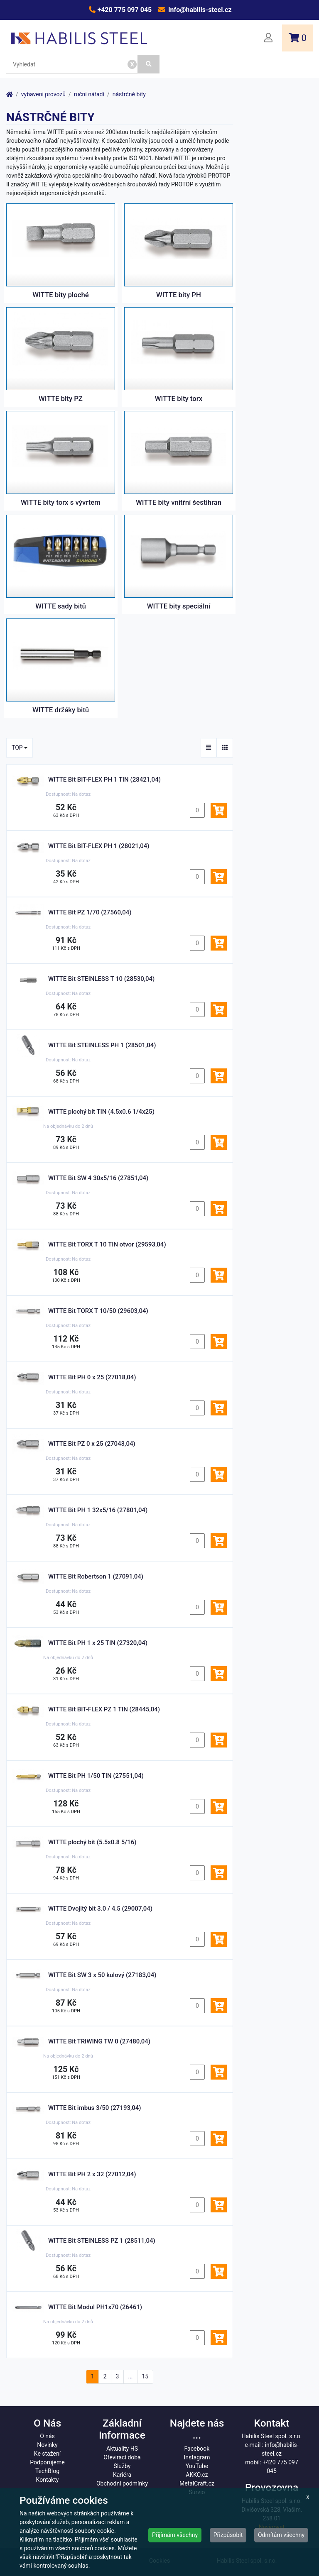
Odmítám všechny (281, 2535)
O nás (47, 2436)
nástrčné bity (129, 94)
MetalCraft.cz (196, 2483)
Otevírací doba (122, 2457)
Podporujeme (47, 2462)
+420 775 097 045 (124, 10)
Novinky (47, 2445)
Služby (122, 2466)
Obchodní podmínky (122, 2483)
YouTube (197, 2466)
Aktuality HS (122, 2448)
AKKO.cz (197, 2474)
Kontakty (47, 2479)
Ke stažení (47, 2453)
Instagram (197, 2457)
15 (145, 2376)
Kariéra (122, 2474)
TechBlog (47, 2471)
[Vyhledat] (149, 64)
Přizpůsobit (228, 2535)
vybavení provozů (43, 94)
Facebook (197, 2448)
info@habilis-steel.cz (199, 10)
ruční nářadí (89, 94)
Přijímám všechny (175, 2535)
